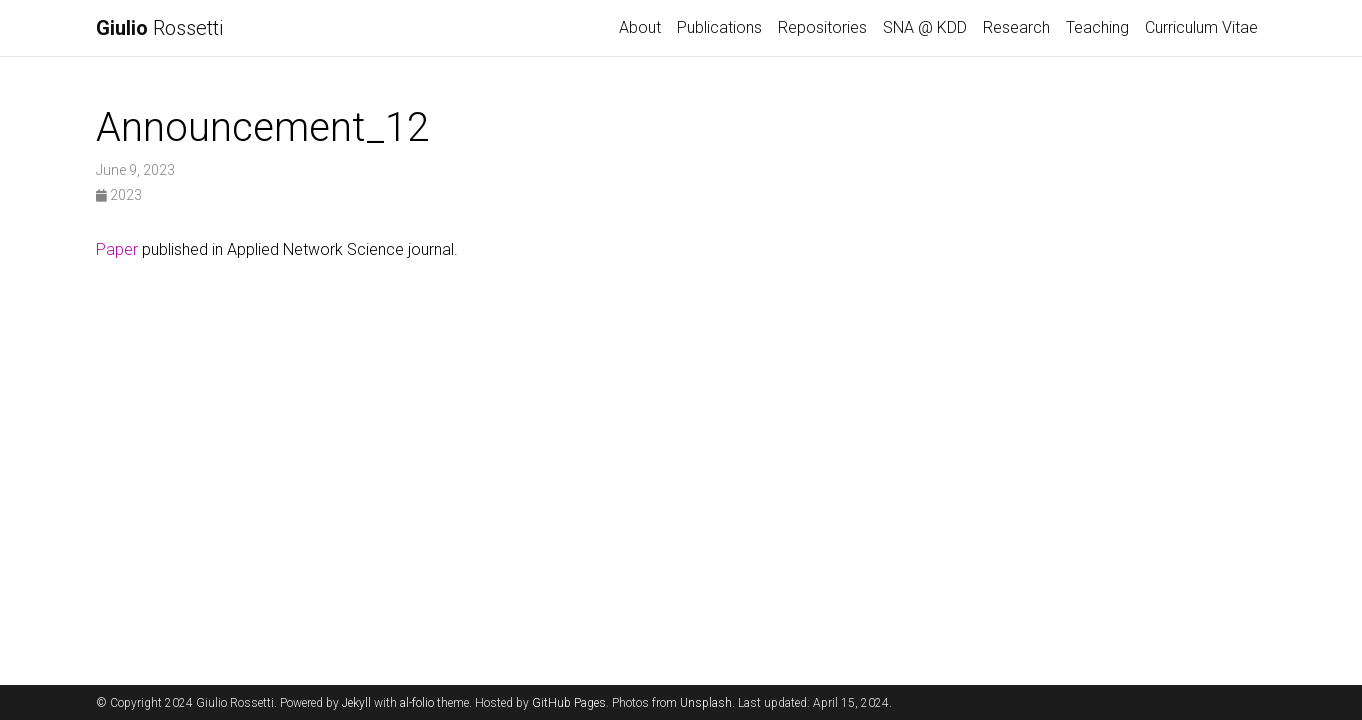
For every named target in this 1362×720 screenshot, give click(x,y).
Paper (117, 249)
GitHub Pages (569, 703)
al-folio (417, 703)
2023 (119, 195)
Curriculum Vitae (1201, 27)
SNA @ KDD (925, 27)
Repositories (822, 27)
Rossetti (159, 28)
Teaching (1097, 27)
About (640, 27)
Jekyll (356, 703)
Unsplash (706, 703)
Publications (719, 27)
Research (1016, 27)
